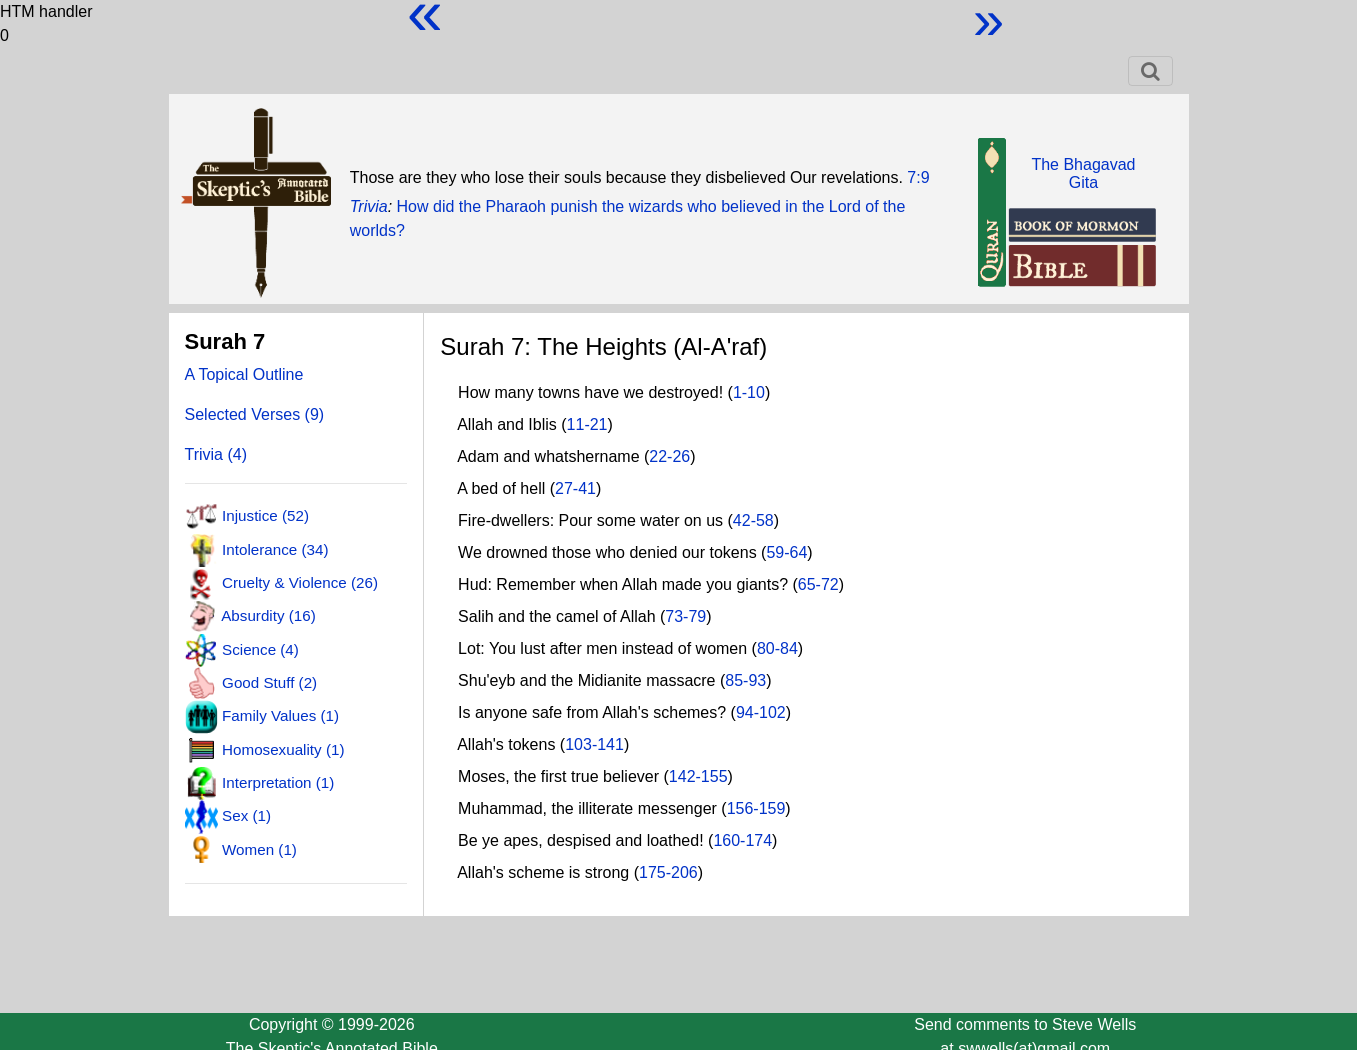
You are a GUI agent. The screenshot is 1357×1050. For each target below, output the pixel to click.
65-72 (818, 584)
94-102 (761, 712)
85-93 (745, 680)
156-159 (756, 808)
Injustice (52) (265, 515)
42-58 (753, 520)
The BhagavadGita (1083, 173)
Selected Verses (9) (255, 414)
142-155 (698, 776)
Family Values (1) (280, 715)
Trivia (369, 206)
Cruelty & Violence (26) (300, 582)
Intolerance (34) (275, 548)
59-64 (786, 552)
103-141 (594, 744)
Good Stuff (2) (269, 682)
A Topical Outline (244, 374)
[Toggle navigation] (1150, 71)
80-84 (777, 648)
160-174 (742, 840)
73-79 (685, 616)
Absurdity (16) (268, 615)
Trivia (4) (216, 454)
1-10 (749, 392)
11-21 (587, 424)
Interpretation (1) (278, 782)
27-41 (575, 488)
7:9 (918, 177)
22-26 (669, 456)
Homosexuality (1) (283, 748)
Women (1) (259, 848)
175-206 (668, 872)
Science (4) (260, 648)
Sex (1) (246, 815)
